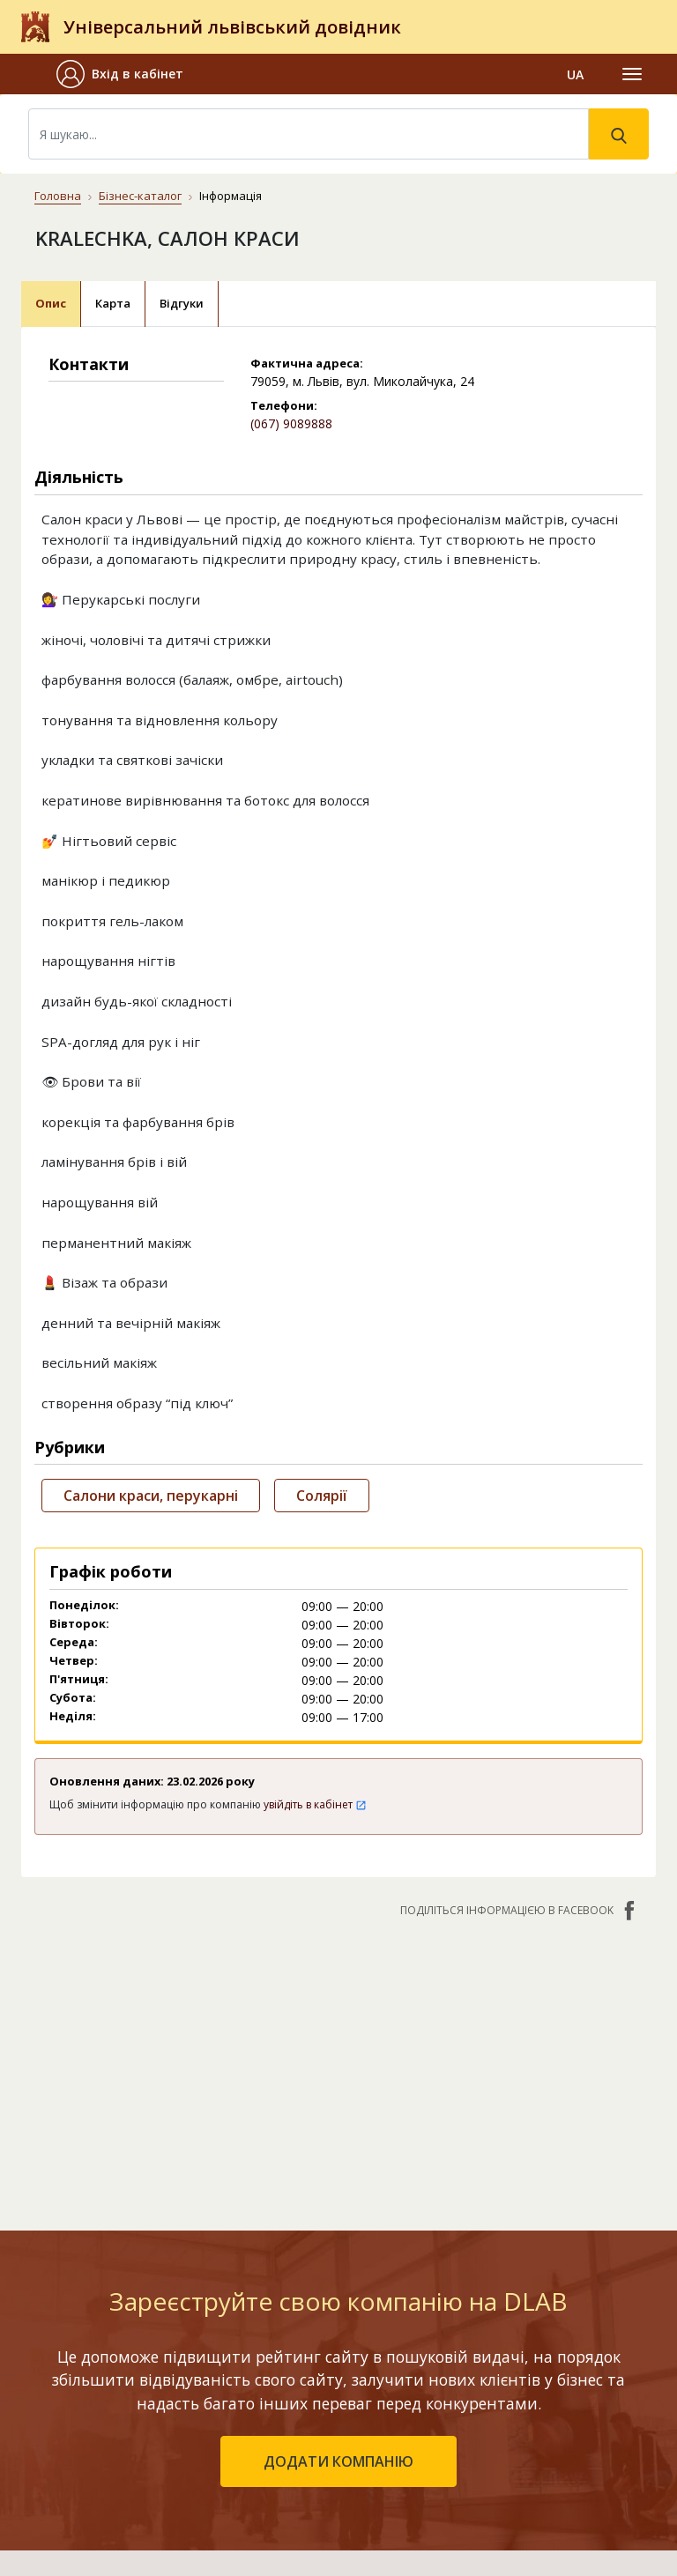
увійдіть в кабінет (315, 1804)
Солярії (321, 1495)
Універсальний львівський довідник (232, 27)
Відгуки (182, 303)
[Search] (308, 134)
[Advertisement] (338, 2064)
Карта (112, 303)
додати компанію (338, 2461)
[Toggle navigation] (632, 74)
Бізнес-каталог (140, 196)
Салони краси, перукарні (150, 1495)
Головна (57, 196)
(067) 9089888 (291, 423)
